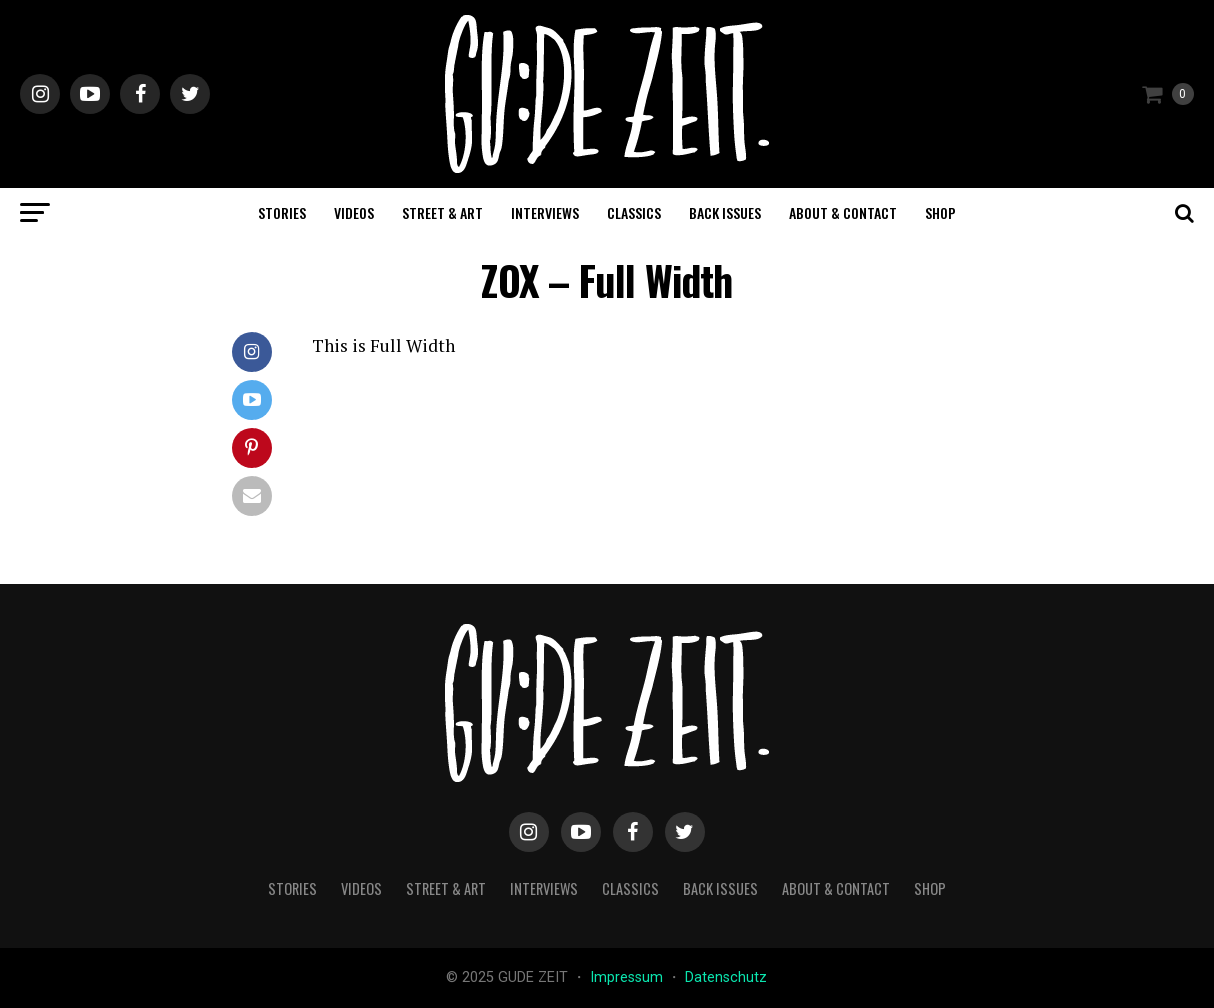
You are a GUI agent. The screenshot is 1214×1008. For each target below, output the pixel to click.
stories (282, 212)
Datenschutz (726, 977)
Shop (940, 212)
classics (634, 212)
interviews (545, 212)
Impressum (628, 977)
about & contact (843, 212)
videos (354, 212)
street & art (442, 212)
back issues (725, 212)
